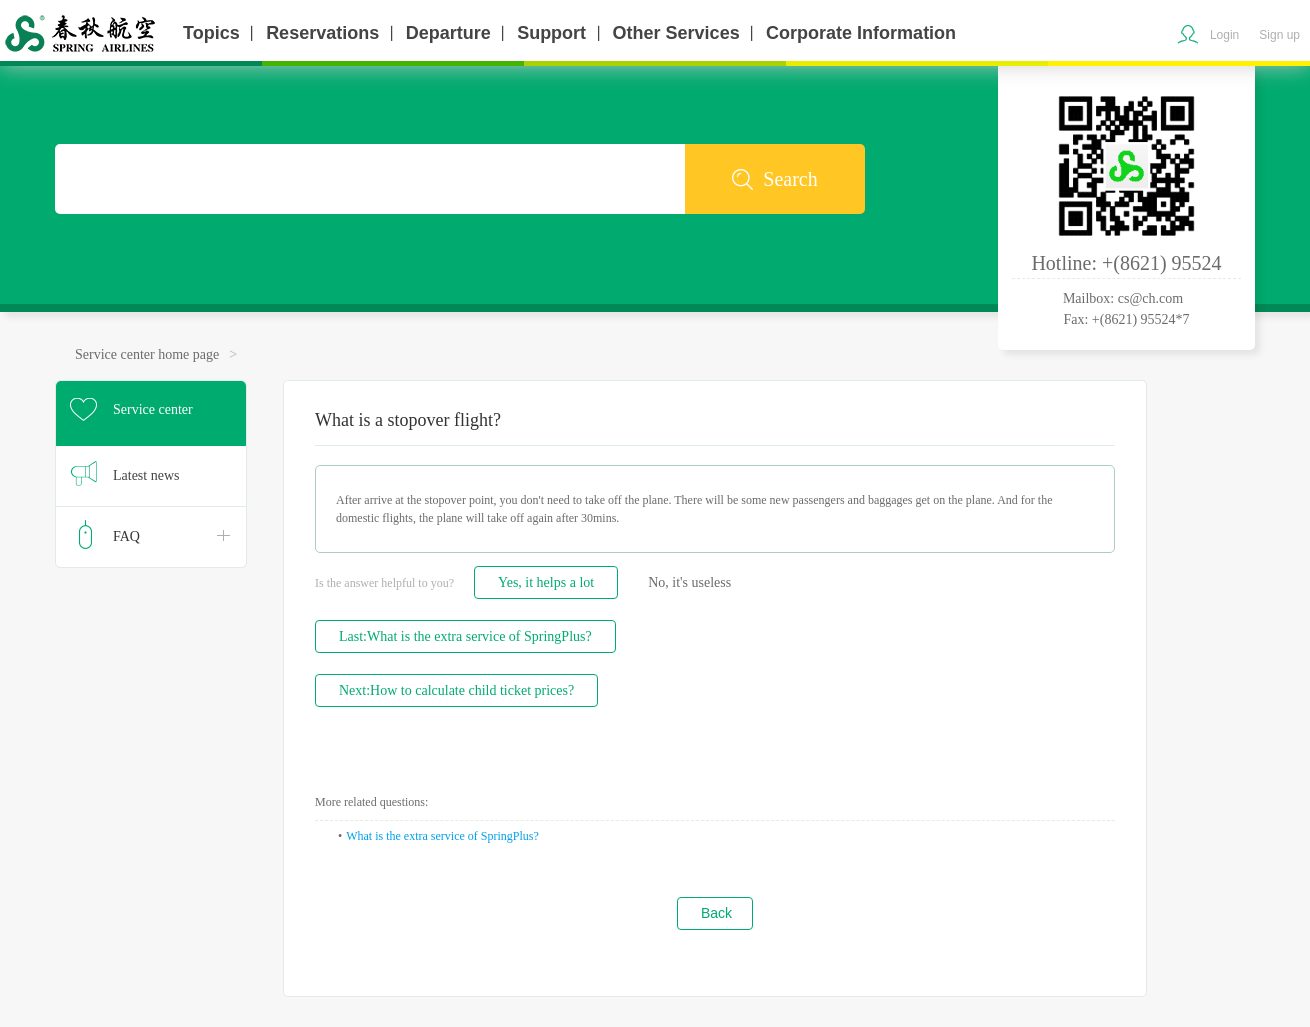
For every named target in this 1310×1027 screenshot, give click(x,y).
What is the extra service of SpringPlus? (442, 836)
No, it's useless (689, 582)
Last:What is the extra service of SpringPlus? (465, 636)
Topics (211, 33)
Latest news (146, 475)
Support (551, 33)
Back (716, 913)
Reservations (322, 33)
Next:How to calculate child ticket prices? (456, 690)
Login (1224, 35)
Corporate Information (861, 33)
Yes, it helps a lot (546, 582)
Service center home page (147, 354)
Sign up (1279, 35)
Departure (448, 33)
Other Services (676, 33)
